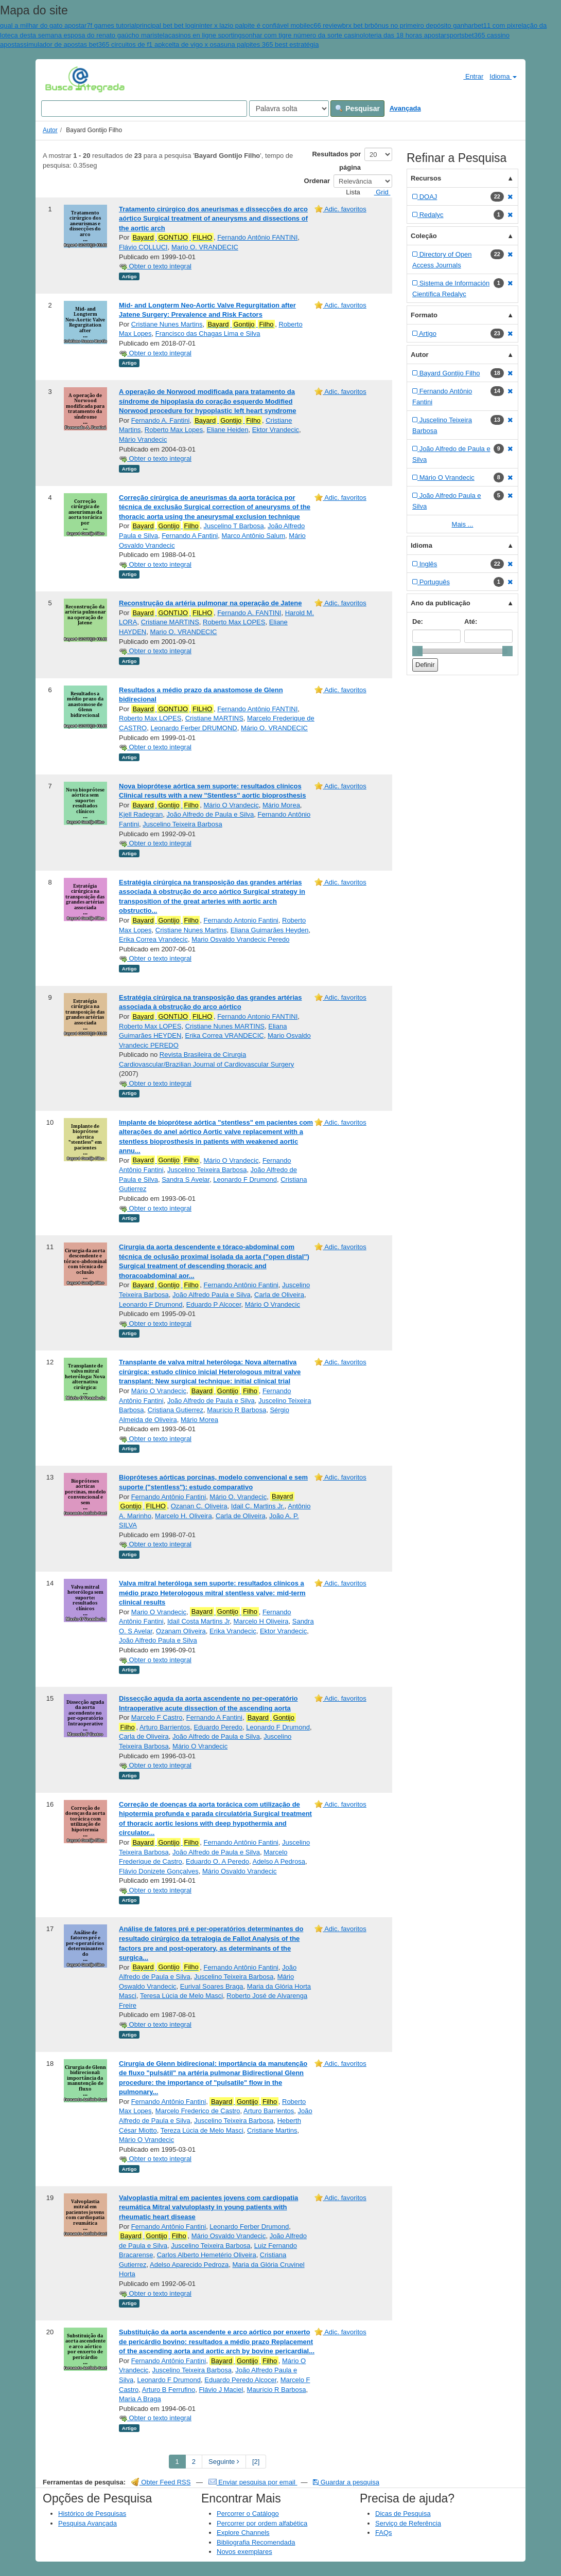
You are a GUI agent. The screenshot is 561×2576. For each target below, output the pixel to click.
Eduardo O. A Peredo (217, 1861)
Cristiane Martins (272, 2130)
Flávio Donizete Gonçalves (159, 1871)
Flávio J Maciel (221, 2389)
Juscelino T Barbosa (233, 526)
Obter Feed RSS (161, 2482)
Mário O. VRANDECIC (274, 728)
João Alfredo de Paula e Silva (210, 814)
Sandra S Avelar (185, 1179)
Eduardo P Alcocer (213, 1304)
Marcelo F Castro (157, 1717)
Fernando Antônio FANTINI (257, 237)
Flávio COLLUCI (143, 247)
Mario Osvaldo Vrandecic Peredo (240, 939)
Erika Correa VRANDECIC (224, 1035)
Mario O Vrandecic (158, 1612)
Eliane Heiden (228, 430)
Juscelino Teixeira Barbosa (182, 824)
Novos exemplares (244, 2551)
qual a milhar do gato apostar (43, 25)
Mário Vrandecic (143, 439)
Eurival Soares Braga (211, 1986)
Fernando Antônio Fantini (240, 1285)
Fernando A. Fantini (160, 420)
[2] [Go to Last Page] (255, 2461)
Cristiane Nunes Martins (167, 324)
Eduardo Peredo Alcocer (240, 2380)
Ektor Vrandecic (275, 430)
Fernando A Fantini (190, 535)
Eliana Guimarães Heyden (270, 930)
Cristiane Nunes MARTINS (225, 1026)
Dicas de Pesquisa (403, 2513)
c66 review (326, 25)
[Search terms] (144, 108)
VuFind (61, 78)
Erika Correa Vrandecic (153, 939)
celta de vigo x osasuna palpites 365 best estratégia (242, 44)
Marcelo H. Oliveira (183, 1516)
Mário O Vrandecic (230, 805)
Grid (378, 192)
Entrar (469, 76)
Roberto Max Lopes (174, 430)
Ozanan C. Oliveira (199, 1506)
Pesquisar (357, 108)
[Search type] (289, 108)
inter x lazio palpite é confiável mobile (254, 25)
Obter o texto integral (155, 266)
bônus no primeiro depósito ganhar (422, 25)
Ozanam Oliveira (181, 1631)
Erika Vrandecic (232, 1631)
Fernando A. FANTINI (249, 613)
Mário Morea (281, 805)
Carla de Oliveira (279, 1295)
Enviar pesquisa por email (252, 2482)
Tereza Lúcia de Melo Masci (202, 2130)
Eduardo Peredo (218, 1727)
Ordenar (317, 181)
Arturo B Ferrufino (168, 2389)
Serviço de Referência (408, 2523)
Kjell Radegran (141, 814)
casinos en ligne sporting (205, 35)
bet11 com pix (495, 25)
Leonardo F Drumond (245, 1179)
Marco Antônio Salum (254, 535)
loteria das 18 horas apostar (404, 35)
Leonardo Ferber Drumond (249, 2226)
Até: (470, 621)
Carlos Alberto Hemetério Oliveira (206, 2255)
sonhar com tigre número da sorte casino (302, 35)
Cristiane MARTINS (170, 622)
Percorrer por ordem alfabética (262, 2523)
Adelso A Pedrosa (278, 1861)
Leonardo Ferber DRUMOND (193, 728)
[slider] (417, 651)
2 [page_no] (194, 2461)
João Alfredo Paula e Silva (211, 1295)
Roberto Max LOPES (234, 622)
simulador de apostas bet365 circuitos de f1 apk (94, 44)
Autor (50, 130)
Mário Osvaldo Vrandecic (239, 1871)
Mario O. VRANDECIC (204, 247)
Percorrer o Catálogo (248, 2513)
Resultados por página (336, 160)
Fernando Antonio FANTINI (257, 1016)
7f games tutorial (111, 25)
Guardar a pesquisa (346, 2482)
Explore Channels (243, 2532)
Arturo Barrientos (164, 1727)
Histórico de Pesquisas (92, 2513)
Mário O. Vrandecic (238, 1497)
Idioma (503, 76)
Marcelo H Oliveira (261, 1621)
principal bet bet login (168, 25)
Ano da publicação (440, 603)
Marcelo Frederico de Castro (197, 2111)
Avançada (405, 108)
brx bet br (356, 25)
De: (417, 621)
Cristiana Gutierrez (175, 1410)
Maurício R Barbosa (236, 1410)
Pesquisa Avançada (87, 2523)
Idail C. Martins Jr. (258, 1506)
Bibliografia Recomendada (256, 2542)
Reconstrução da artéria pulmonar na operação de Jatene (210, 603)
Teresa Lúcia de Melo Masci (181, 1995)
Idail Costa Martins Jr (198, 1621)
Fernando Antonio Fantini (240, 920)
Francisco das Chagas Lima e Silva (207, 333)
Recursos (426, 178)
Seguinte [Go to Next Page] (223, 2461)
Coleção (424, 236)
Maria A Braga (140, 2399)
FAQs (383, 2532)
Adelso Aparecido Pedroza (189, 2264)
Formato (424, 315)
